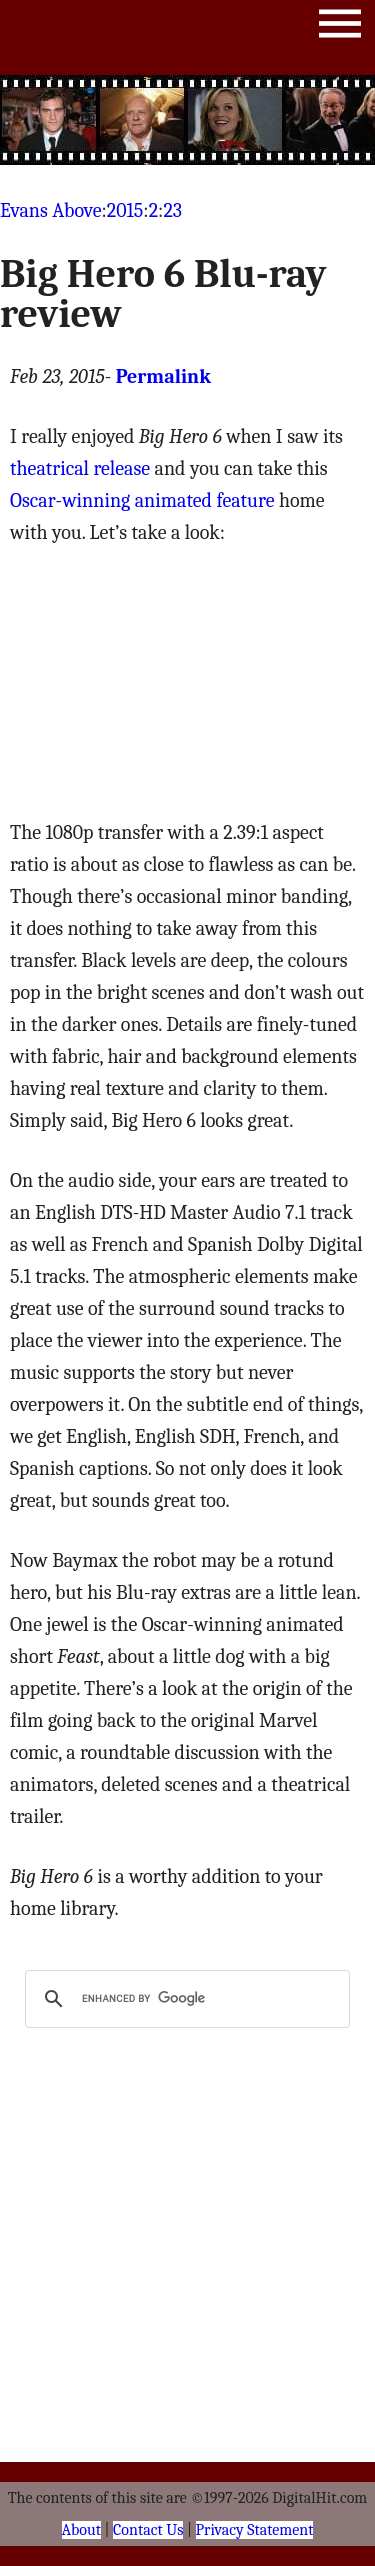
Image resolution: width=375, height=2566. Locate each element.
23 (172, 210)
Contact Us (148, 2530)
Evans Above (51, 210)
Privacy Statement (255, 2530)
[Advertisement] (188, 120)
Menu (340, 27)
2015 (125, 210)
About (81, 2530)
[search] (184, 1999)
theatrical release (80, 468)
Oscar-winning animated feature (142, 500)
